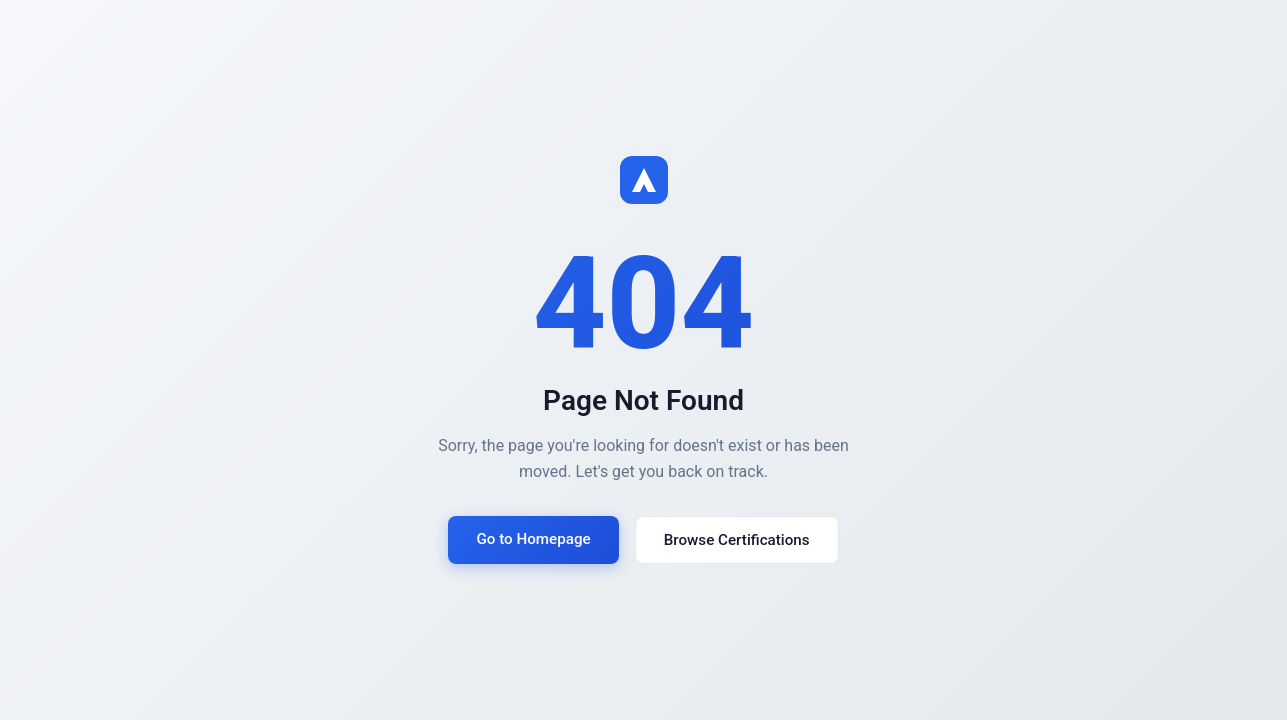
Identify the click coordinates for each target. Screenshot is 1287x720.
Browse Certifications (737, 540)
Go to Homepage (533, 539)
